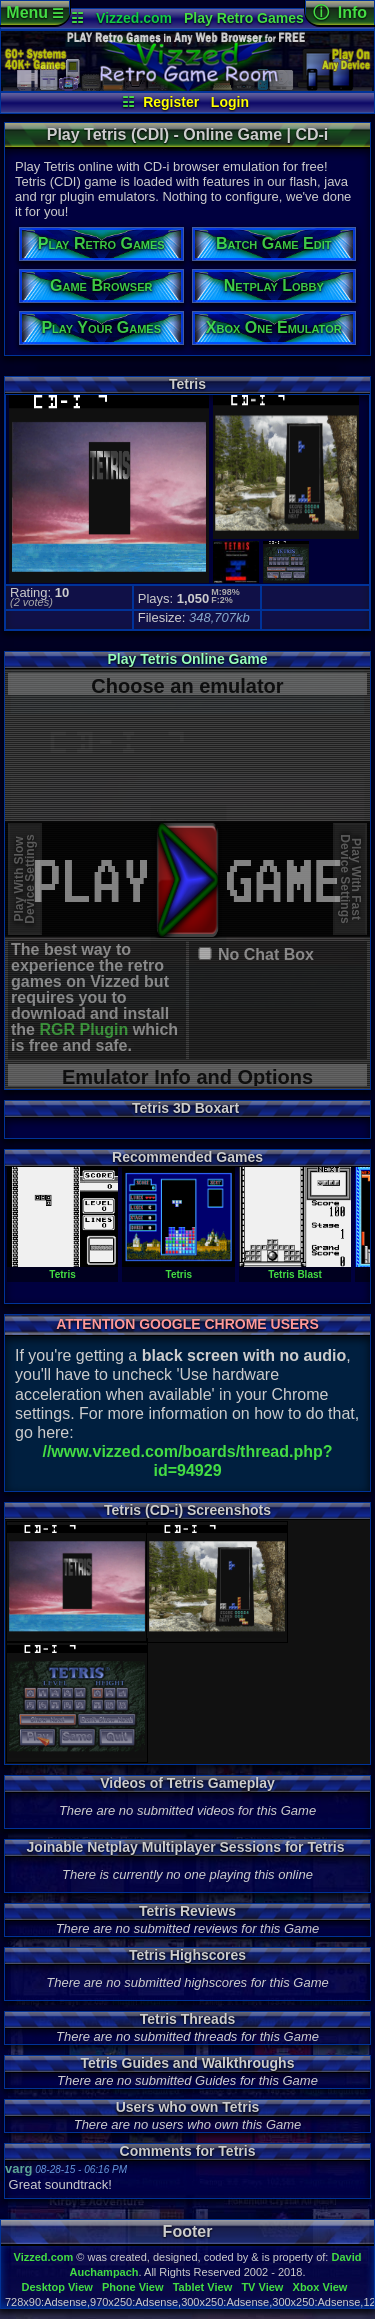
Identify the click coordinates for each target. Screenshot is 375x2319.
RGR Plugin (83, 1029)
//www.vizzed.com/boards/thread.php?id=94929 (187, 1461)
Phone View (133, 2287)
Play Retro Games (244, 18)
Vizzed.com (134, 18)
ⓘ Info (340, 12)
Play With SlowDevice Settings (24, 879)
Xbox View (320, 2287)
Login (230, 102)
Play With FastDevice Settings (350, 879)
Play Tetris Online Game (187, 659)
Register (171, 102)
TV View (262, 2287)
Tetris (62, 1269)
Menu (34, 12)
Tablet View (203, 2287)
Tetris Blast (294, 1269)
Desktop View (56, 2287)
